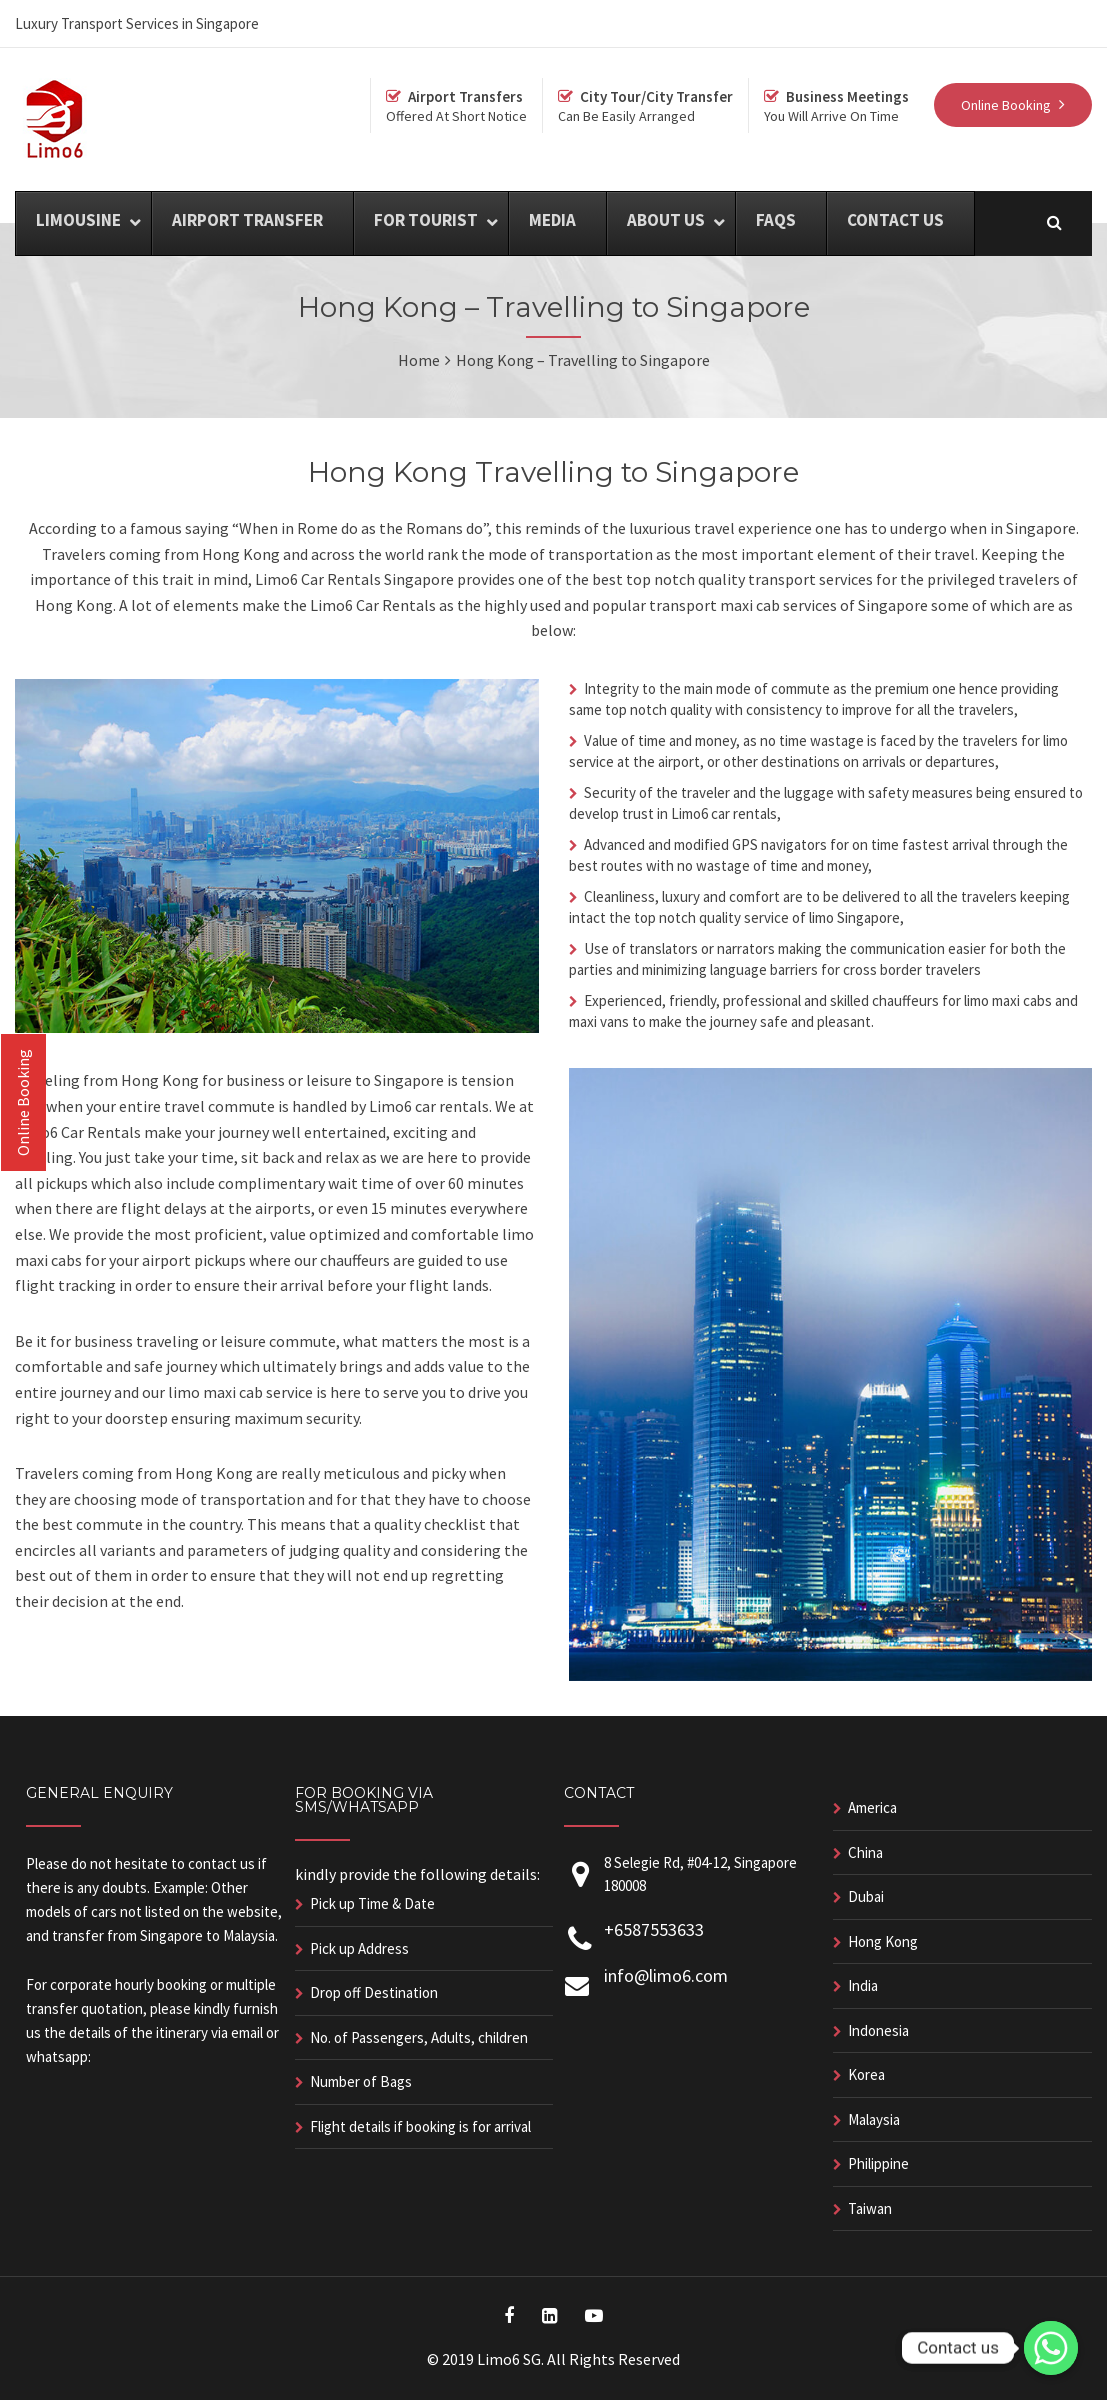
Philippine (878, 2163)
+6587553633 (654, 1929)
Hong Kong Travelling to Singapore (553, 472)
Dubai (866, 1896)
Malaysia (874, 2119)
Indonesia (878, 2030)
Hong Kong (883, 1941)
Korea (866, 2074)
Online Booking (23, 1102)
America (872, 1807)
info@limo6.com (666, 1975)
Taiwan (870, 2208)
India (863, 1985)
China (865, 1852)
